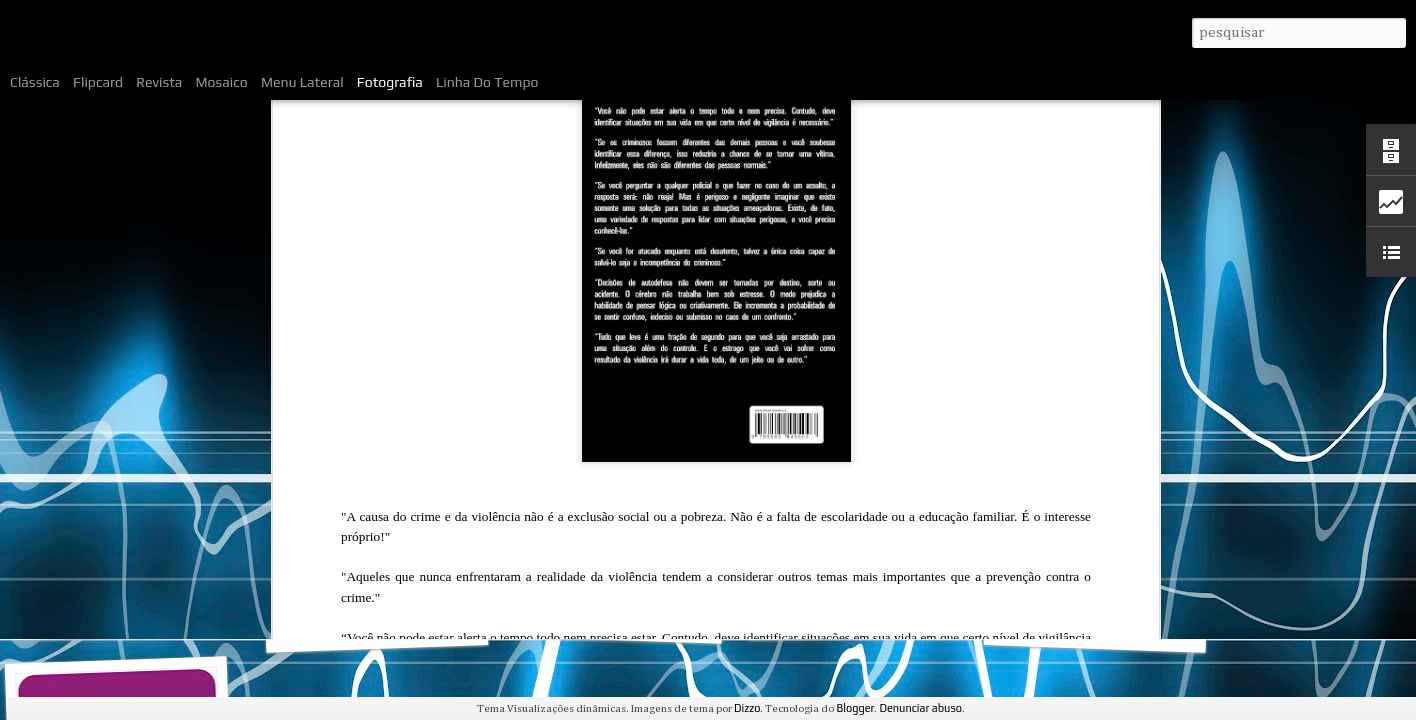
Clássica (35, 82)
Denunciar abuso (920, 708)
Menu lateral (302, 82)
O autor (611, 618)
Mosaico (222, 82)
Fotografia (390, 82)
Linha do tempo (487, 82)
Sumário (376, 627)
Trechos (1095, 627)
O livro (123, 616)
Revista (159, 82)
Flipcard (98, 82)
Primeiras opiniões (859, 616)
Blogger (855, 708)
